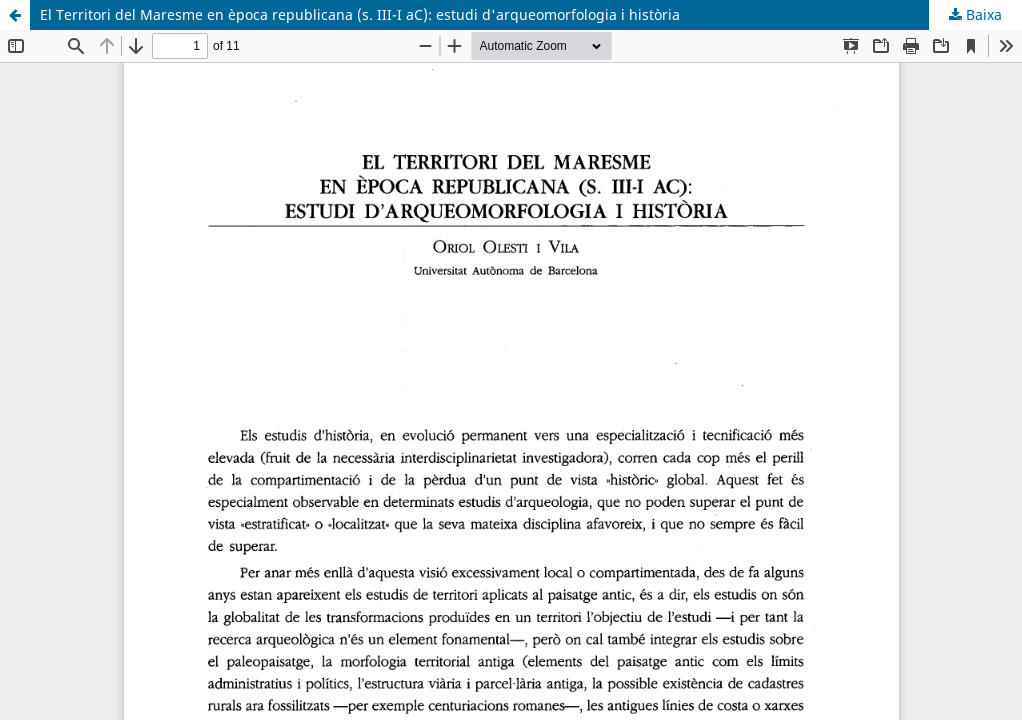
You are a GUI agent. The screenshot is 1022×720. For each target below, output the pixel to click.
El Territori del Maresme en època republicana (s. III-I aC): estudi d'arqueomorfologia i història (360, 14)
